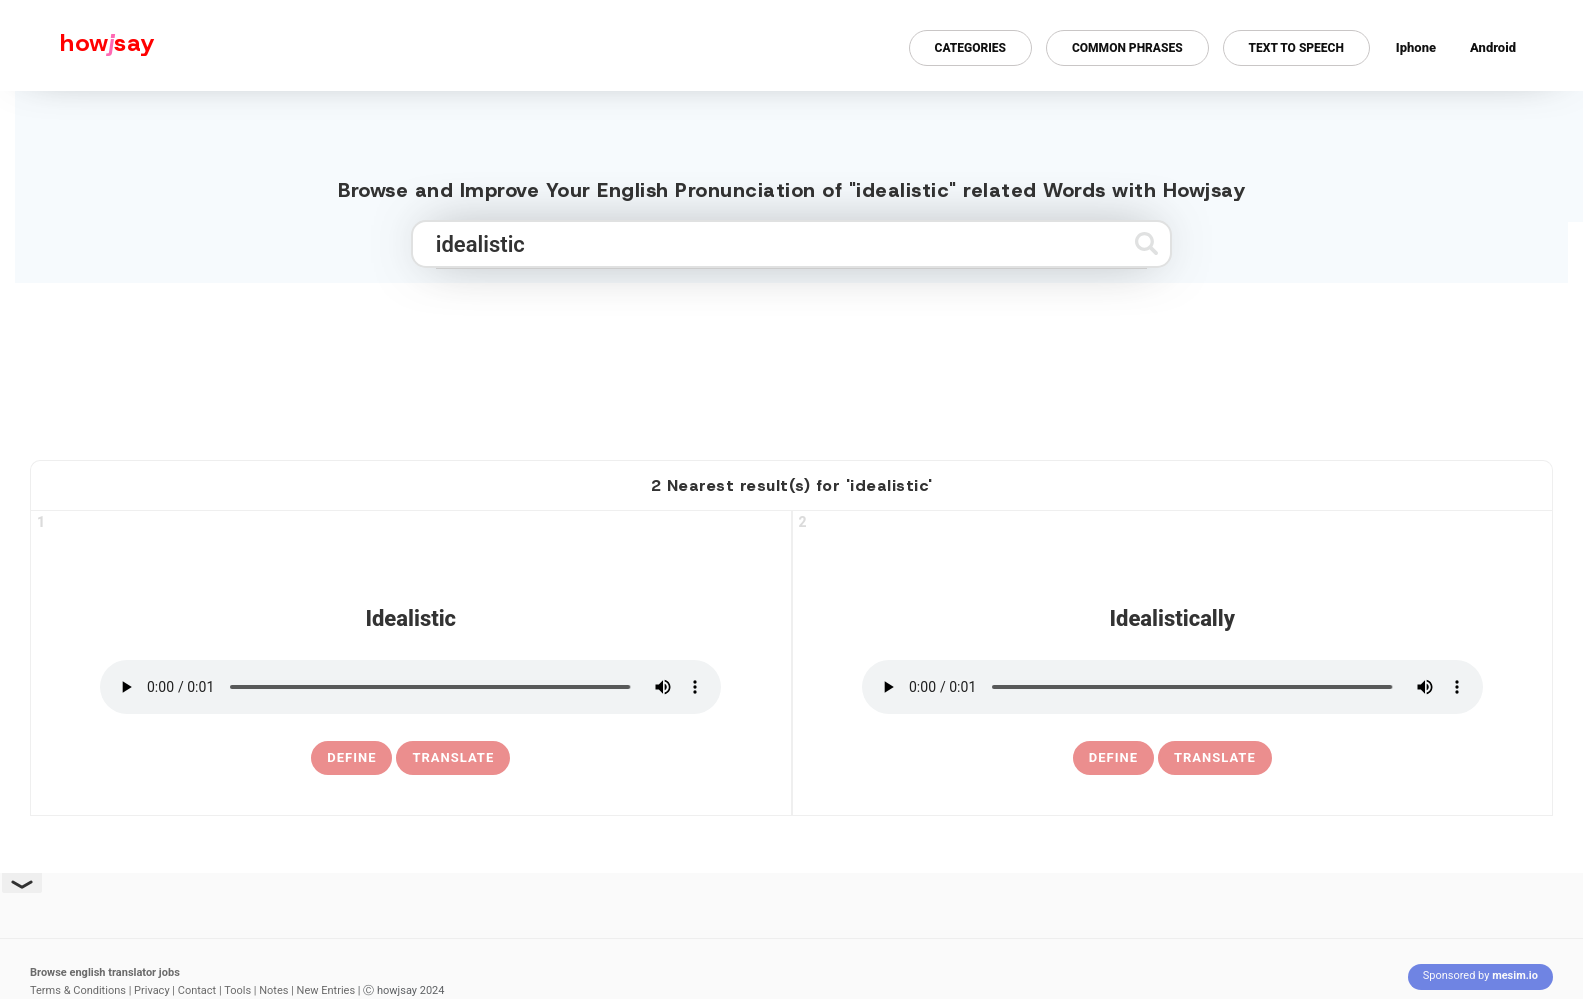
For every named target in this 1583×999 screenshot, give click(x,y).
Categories (970, 48)
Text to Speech (1296, 48)
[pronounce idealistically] (1172, 687)
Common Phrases (1127, 48)
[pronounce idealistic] (410, 687)
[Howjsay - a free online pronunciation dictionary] (77, 45)
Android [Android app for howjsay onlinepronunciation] (1493, 47)
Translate (453, 757)
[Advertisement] (792, 363)
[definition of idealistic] (351, 758)
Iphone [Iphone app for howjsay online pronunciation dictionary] (1416, 47)
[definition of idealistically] (1113, 758)
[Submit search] (1146, 243)
